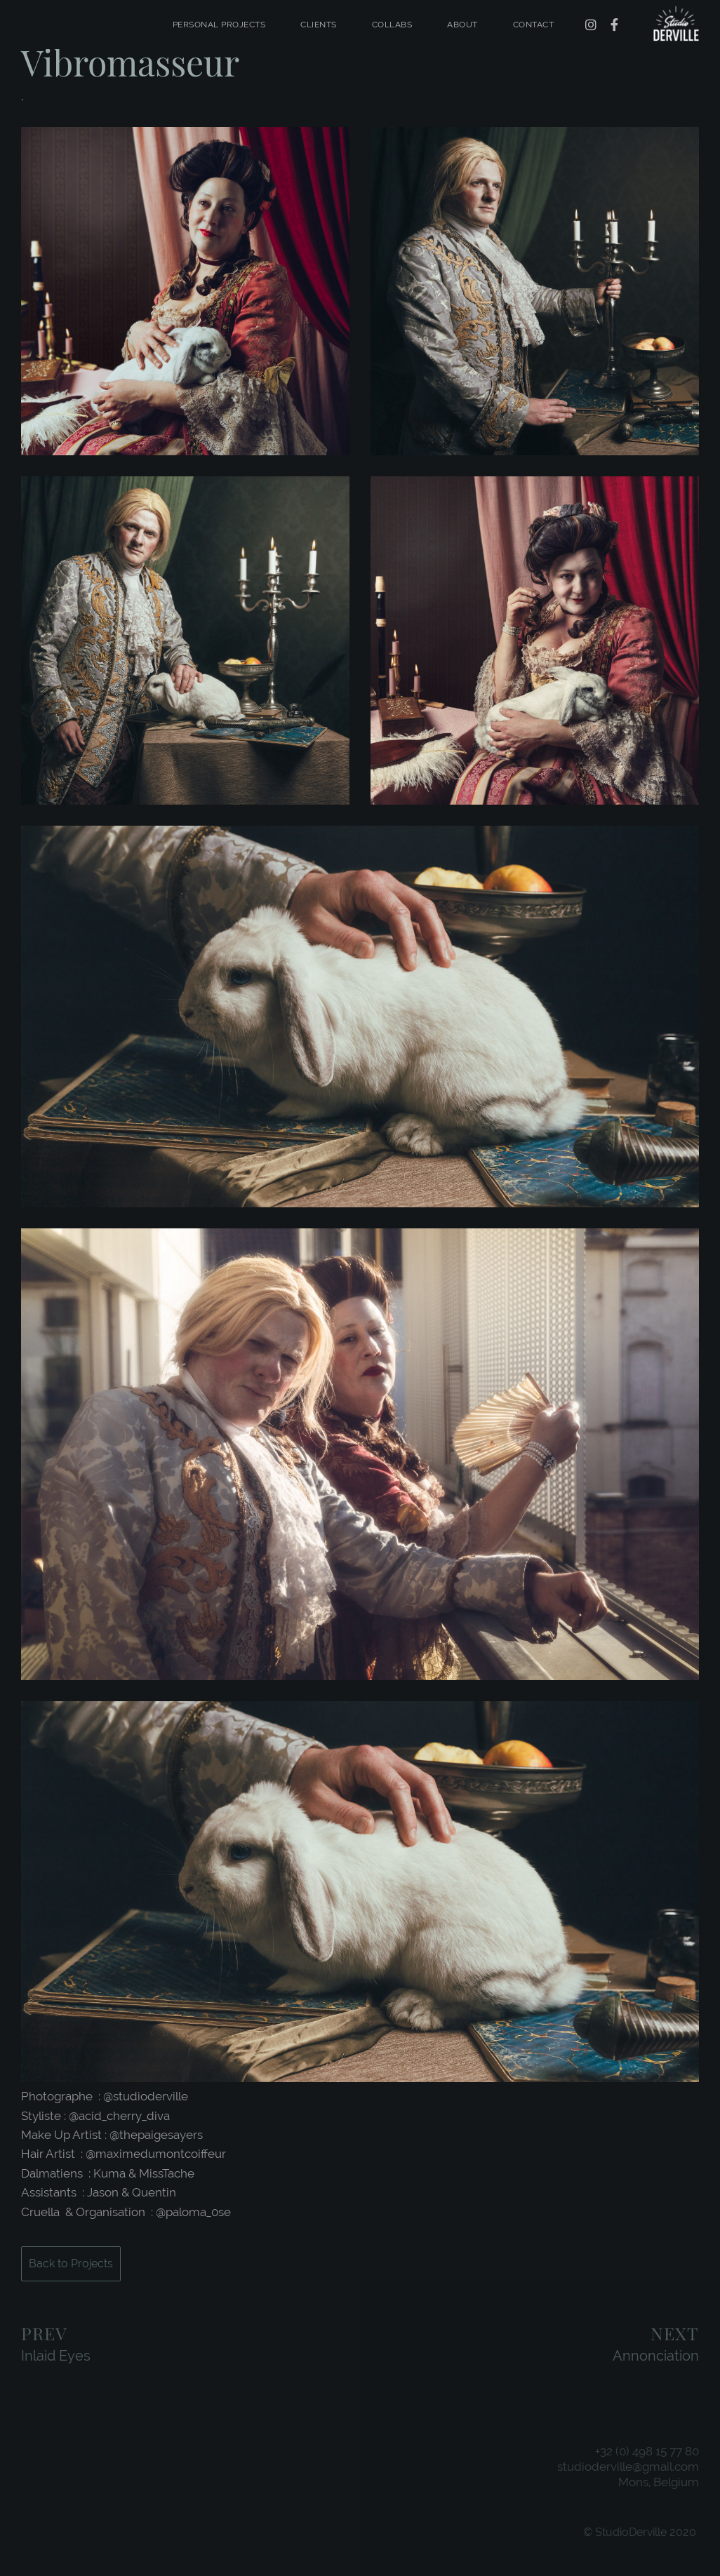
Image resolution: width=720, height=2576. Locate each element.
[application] (360, 1891)
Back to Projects (71, 2263)
